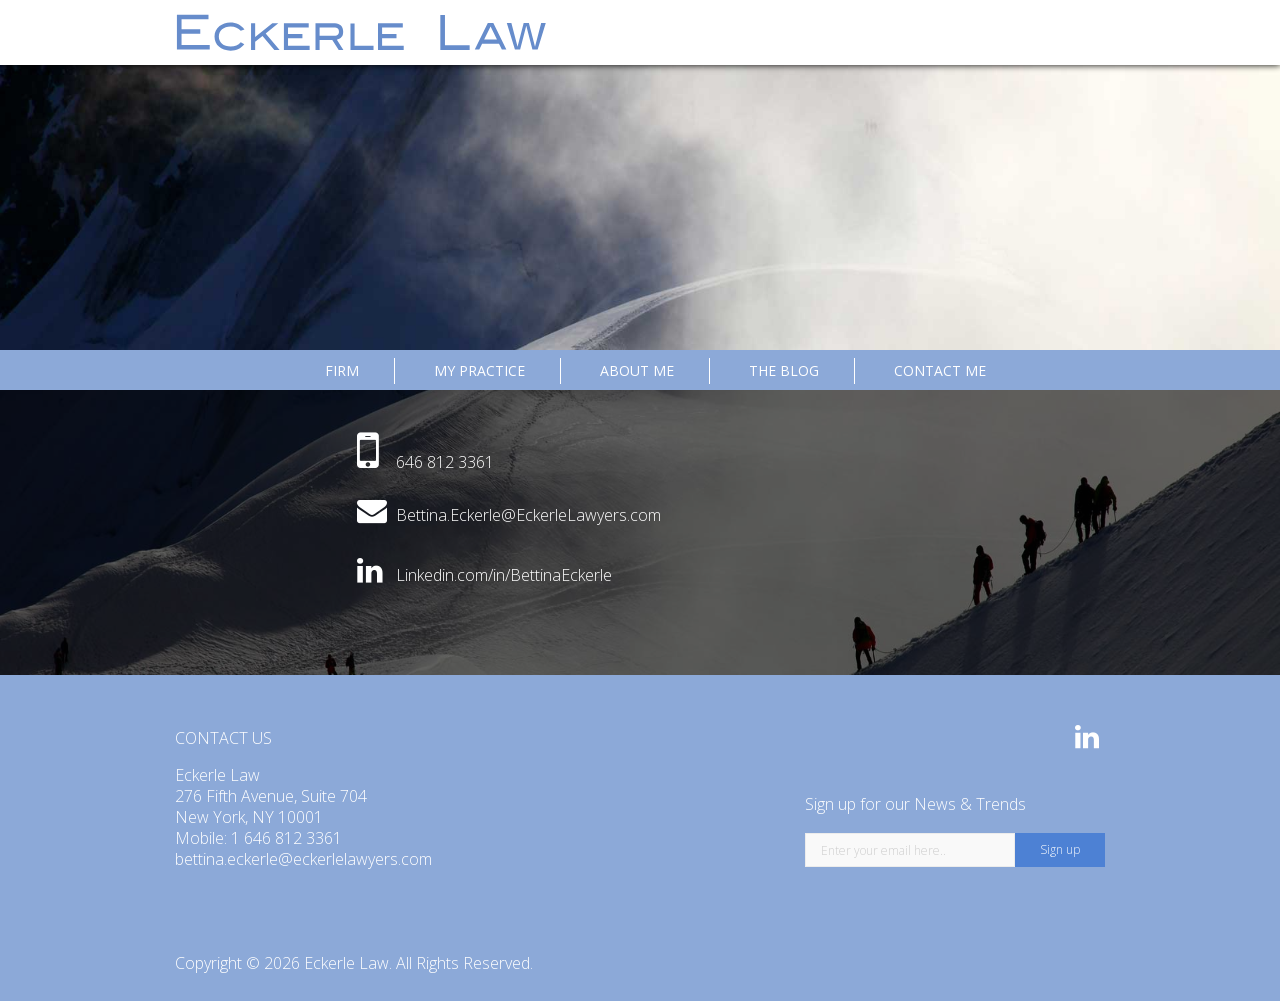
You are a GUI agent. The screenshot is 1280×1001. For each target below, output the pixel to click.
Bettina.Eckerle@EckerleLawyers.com (528, 515)
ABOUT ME (637, 370)
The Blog (784, 370)
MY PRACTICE (479, 370)
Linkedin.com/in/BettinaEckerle (504, 575)
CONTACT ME (940, 370)
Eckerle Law (346, 963)
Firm (342, 370)
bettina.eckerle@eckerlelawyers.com (303, 859)
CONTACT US (223, 738)
